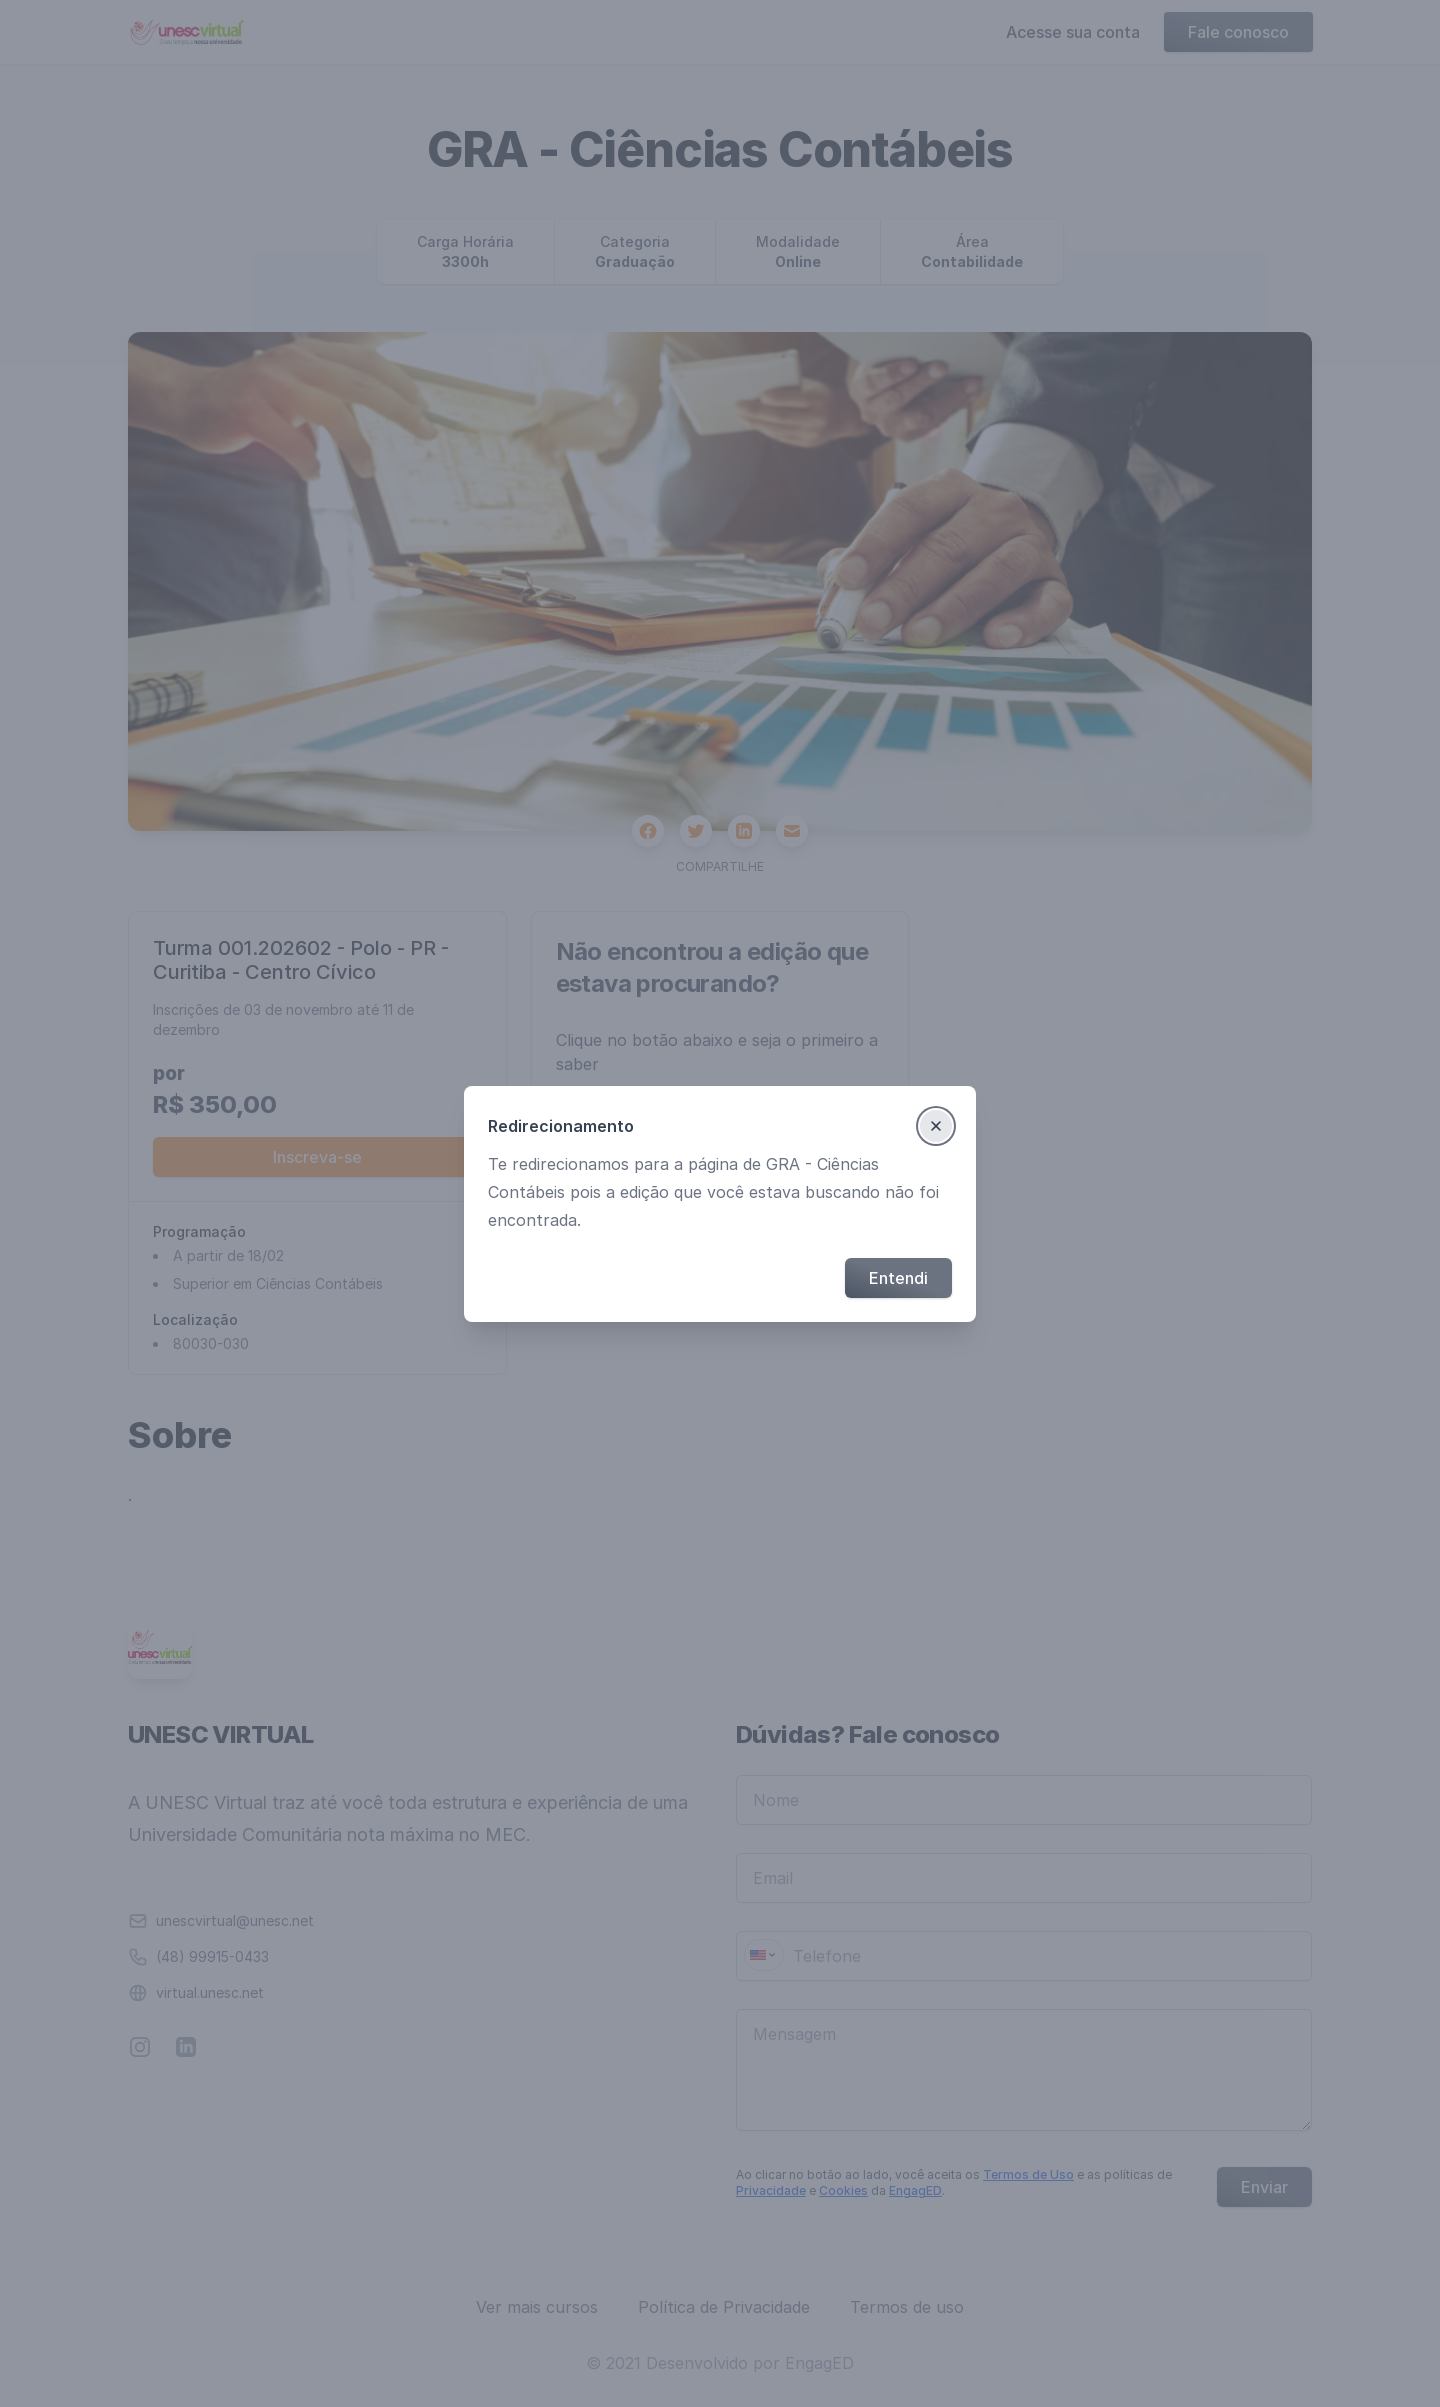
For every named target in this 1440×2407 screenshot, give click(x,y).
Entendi (898, 1278)
